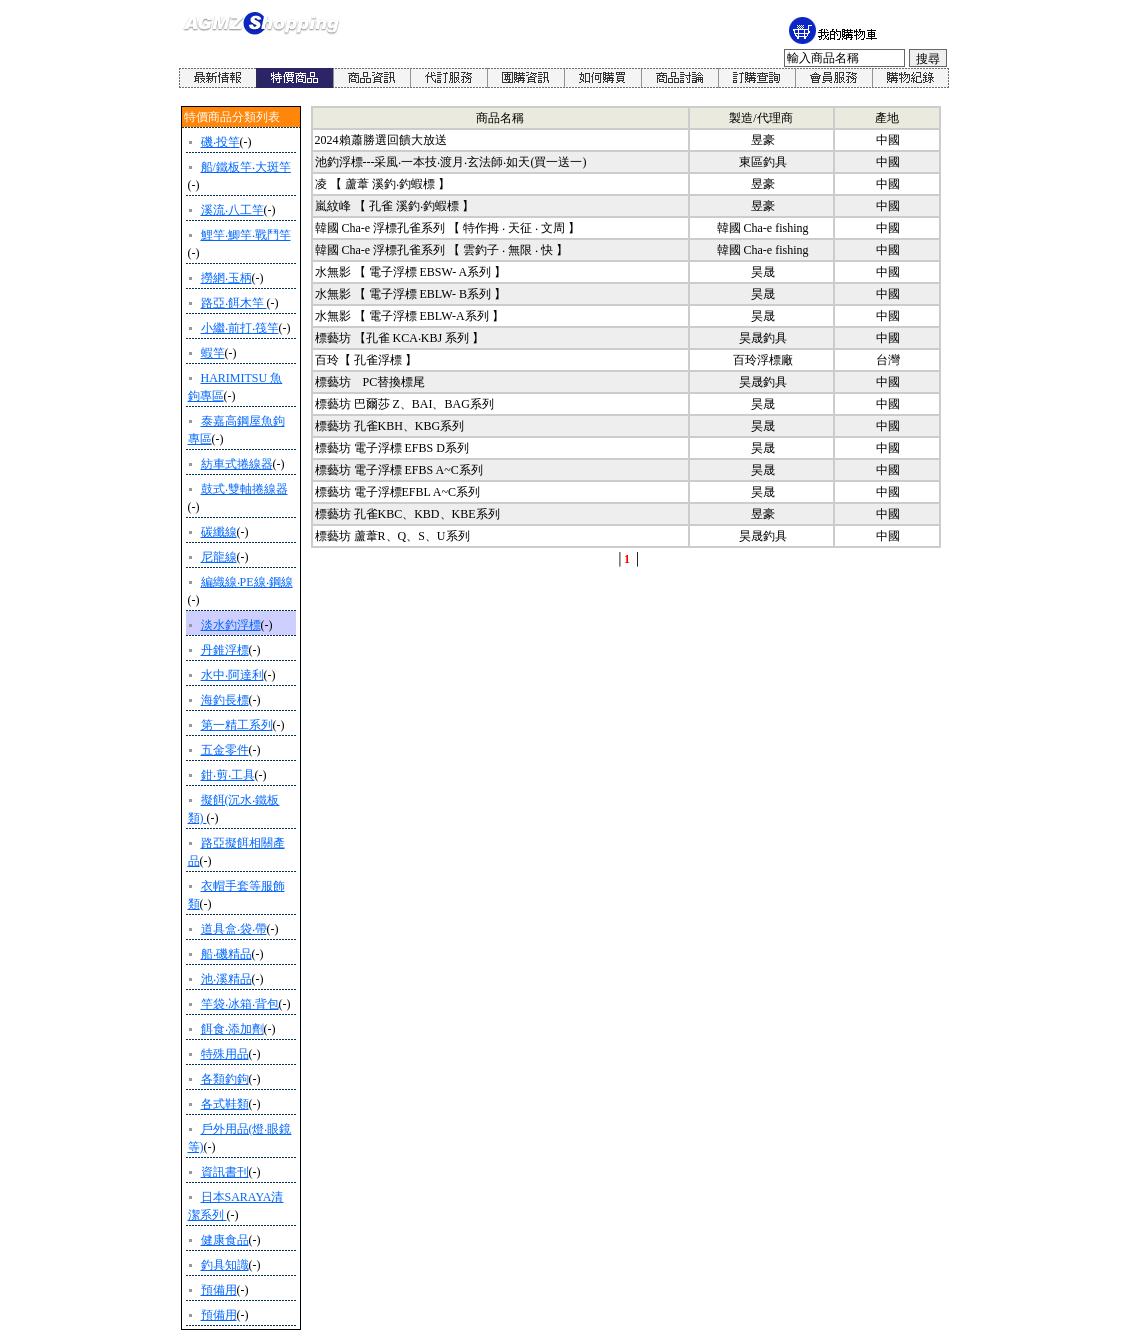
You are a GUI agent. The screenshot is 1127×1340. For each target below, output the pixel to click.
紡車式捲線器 (237, 464)
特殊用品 (225, 1054)
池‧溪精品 (226, 979)
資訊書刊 (225, 1172)
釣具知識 (225, 1265)
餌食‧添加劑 (232, 1029)
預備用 (219, 1290)
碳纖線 (219, 532)
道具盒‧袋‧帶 (234, 929)
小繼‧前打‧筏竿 (240, 328)
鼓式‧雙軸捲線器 (244, 489)
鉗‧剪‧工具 (228, 775)
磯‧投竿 (220, 142)
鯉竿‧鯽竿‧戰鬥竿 (246, 235)
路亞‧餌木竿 (234, 303)
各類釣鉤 (225, 1079)
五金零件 (225, 750)
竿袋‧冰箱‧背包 (240, 1004)
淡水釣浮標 (231, 625)
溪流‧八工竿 (232, 210)
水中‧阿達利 (232, 675)
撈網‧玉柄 (226, 278)
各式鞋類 (225, 1104)
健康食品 (225, 1240)
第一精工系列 (237, 725)
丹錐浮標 (225, 650)
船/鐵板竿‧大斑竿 (246, 167)
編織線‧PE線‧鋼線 (247, 582)
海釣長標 (225, 700)
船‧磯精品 (226, 954)
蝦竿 (213, 353)
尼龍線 (219, 557)
